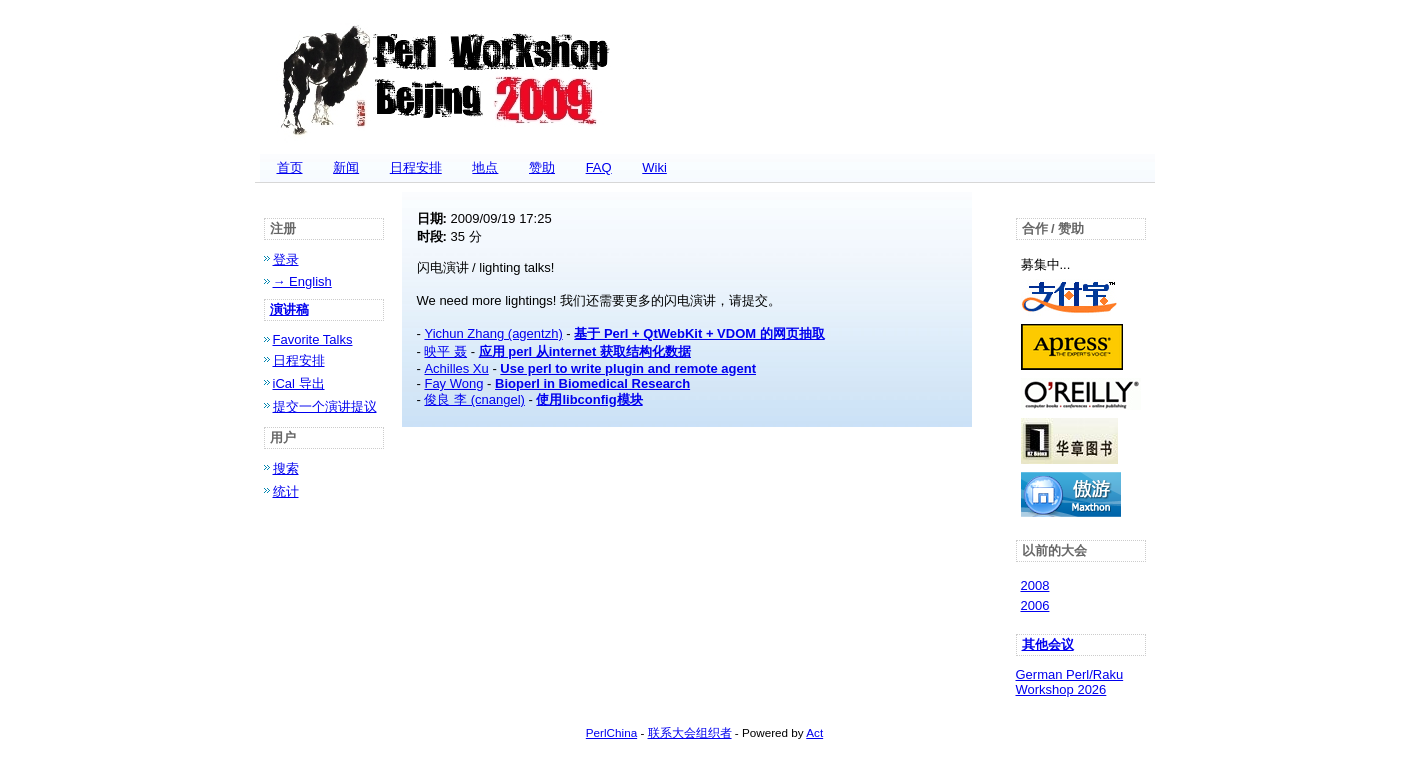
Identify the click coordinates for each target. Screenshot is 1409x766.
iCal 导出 (299, 383)
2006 (1035, 605)
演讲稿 (289, 309)
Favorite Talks (313, 339)
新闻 (346, 167)
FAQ (599, 167)
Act (814, 732)
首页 (290, 167)
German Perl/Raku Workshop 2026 (1070, 682)
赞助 (542, 167)
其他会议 (1048, 644)
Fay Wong (453, 383)
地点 (485, 167)
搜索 (286, 468)
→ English (302, 281)
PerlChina (611, 732)
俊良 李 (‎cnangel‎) (474, 399)
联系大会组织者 (690, 732)
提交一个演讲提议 (325, 406)
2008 (1035, 585)
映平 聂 (445, 351)
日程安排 (416, 167)
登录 (286, 259)
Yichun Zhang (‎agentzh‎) (493, 333)
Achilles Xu (456, 368)
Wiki (654, 167)
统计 (286, 491)
